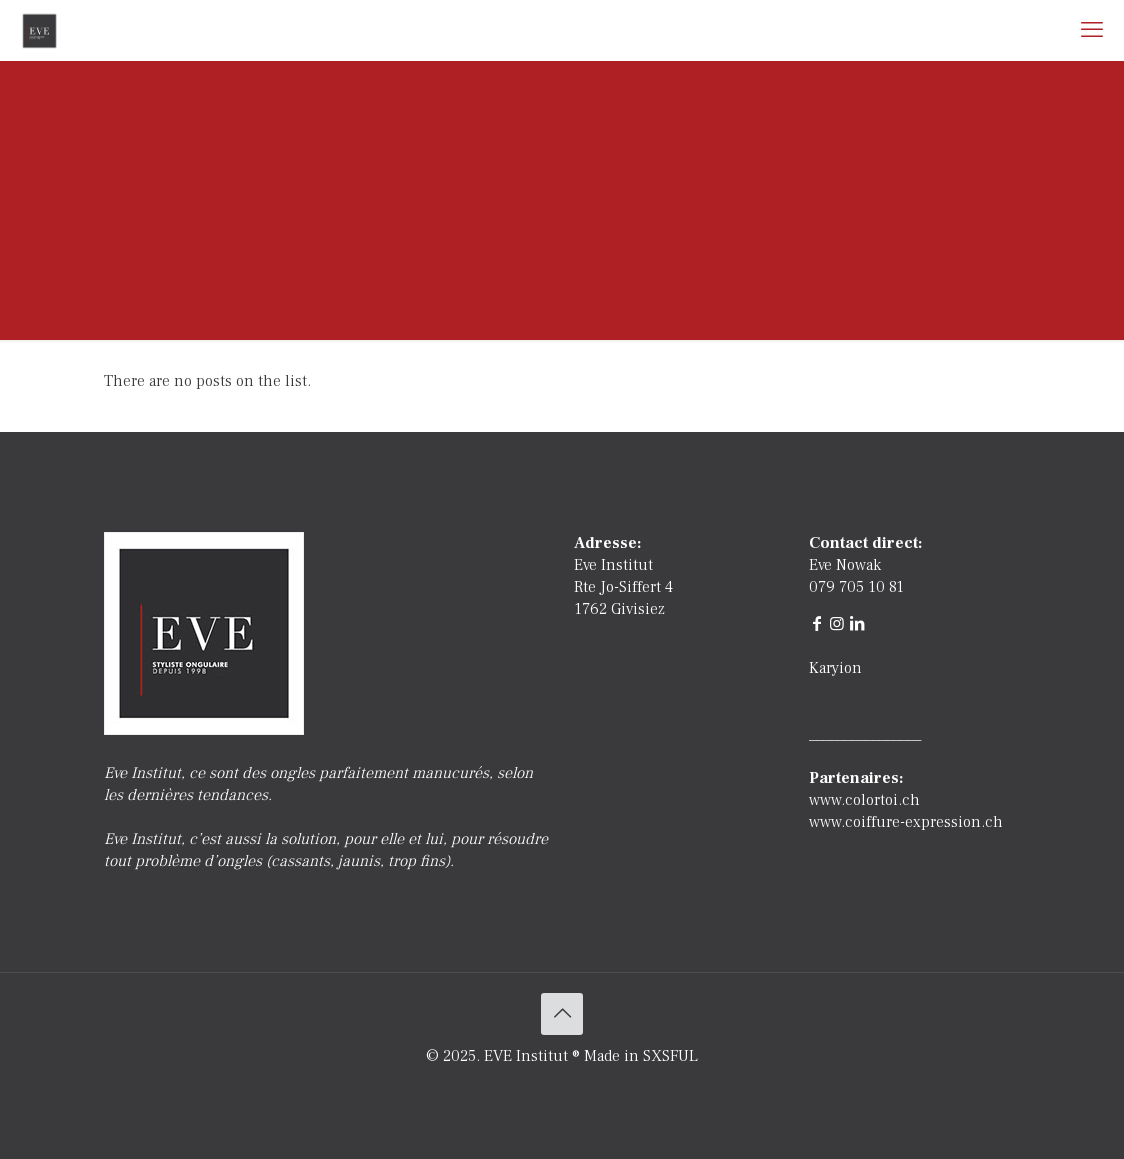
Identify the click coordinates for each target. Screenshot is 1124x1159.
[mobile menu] (1092, 30)
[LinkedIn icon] (562, 1088)
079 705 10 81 (856, 587)
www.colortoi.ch (864, 800)
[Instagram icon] (583, 1088)
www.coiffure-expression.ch (906, 822)
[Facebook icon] (541, 1088)
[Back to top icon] (562, 1014)
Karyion (835, 668)
